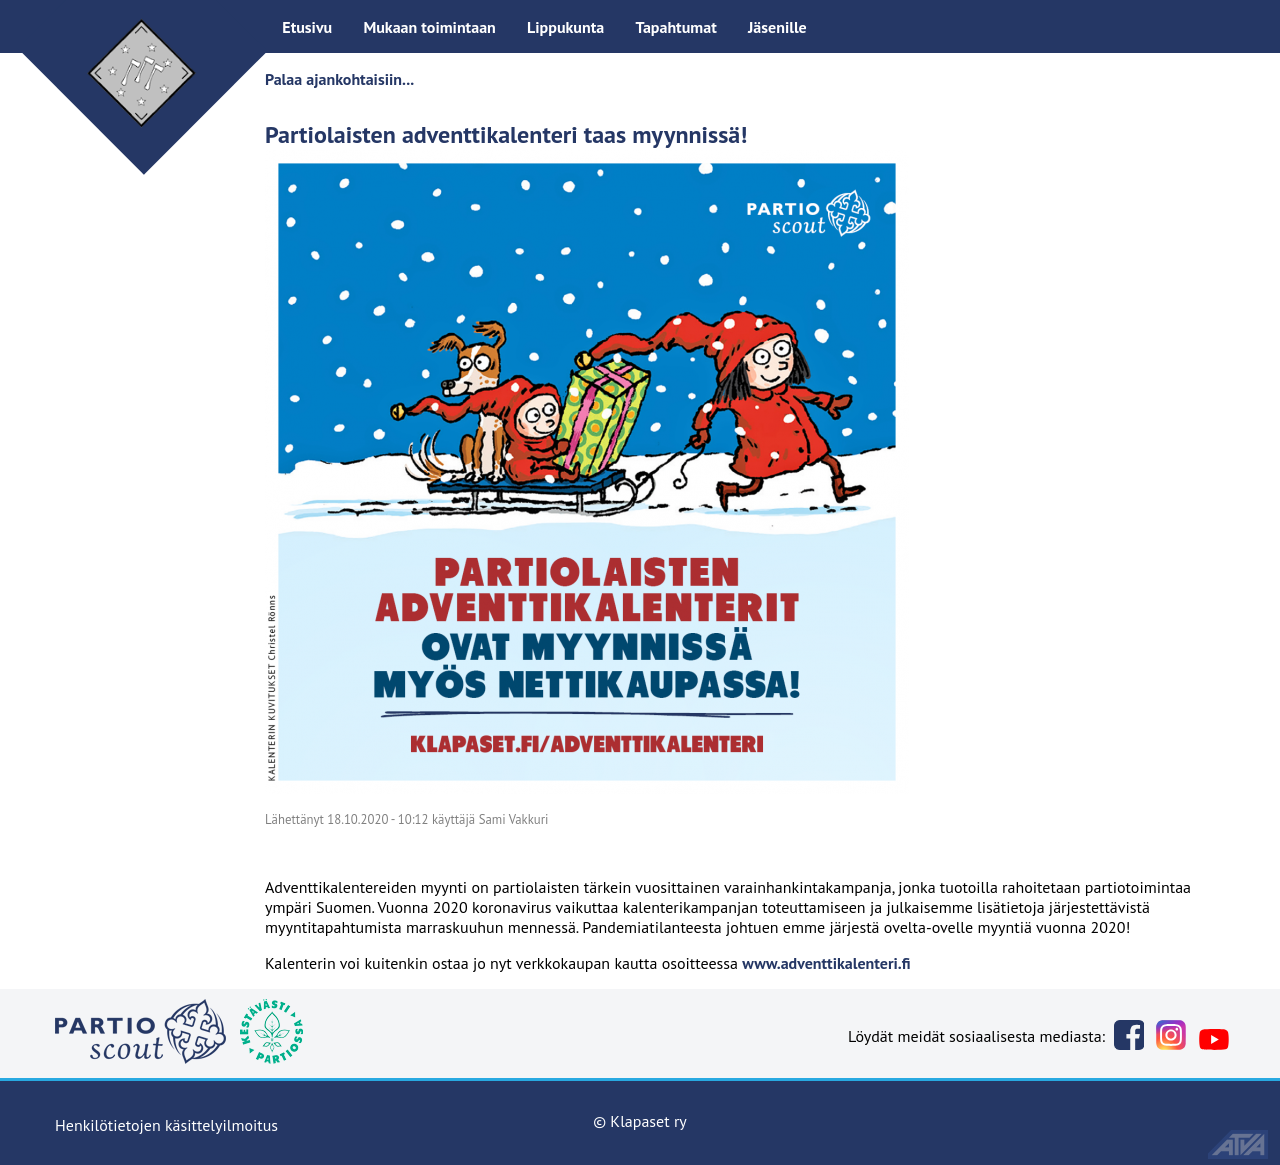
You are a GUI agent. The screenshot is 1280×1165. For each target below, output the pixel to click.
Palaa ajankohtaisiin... (339, 79)
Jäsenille (777, 27)
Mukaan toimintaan (429, 27)
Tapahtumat (675, 27)
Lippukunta (565, 27)
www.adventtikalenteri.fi (826, 963)
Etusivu (307, 27)
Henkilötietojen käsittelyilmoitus (166, 1125)
